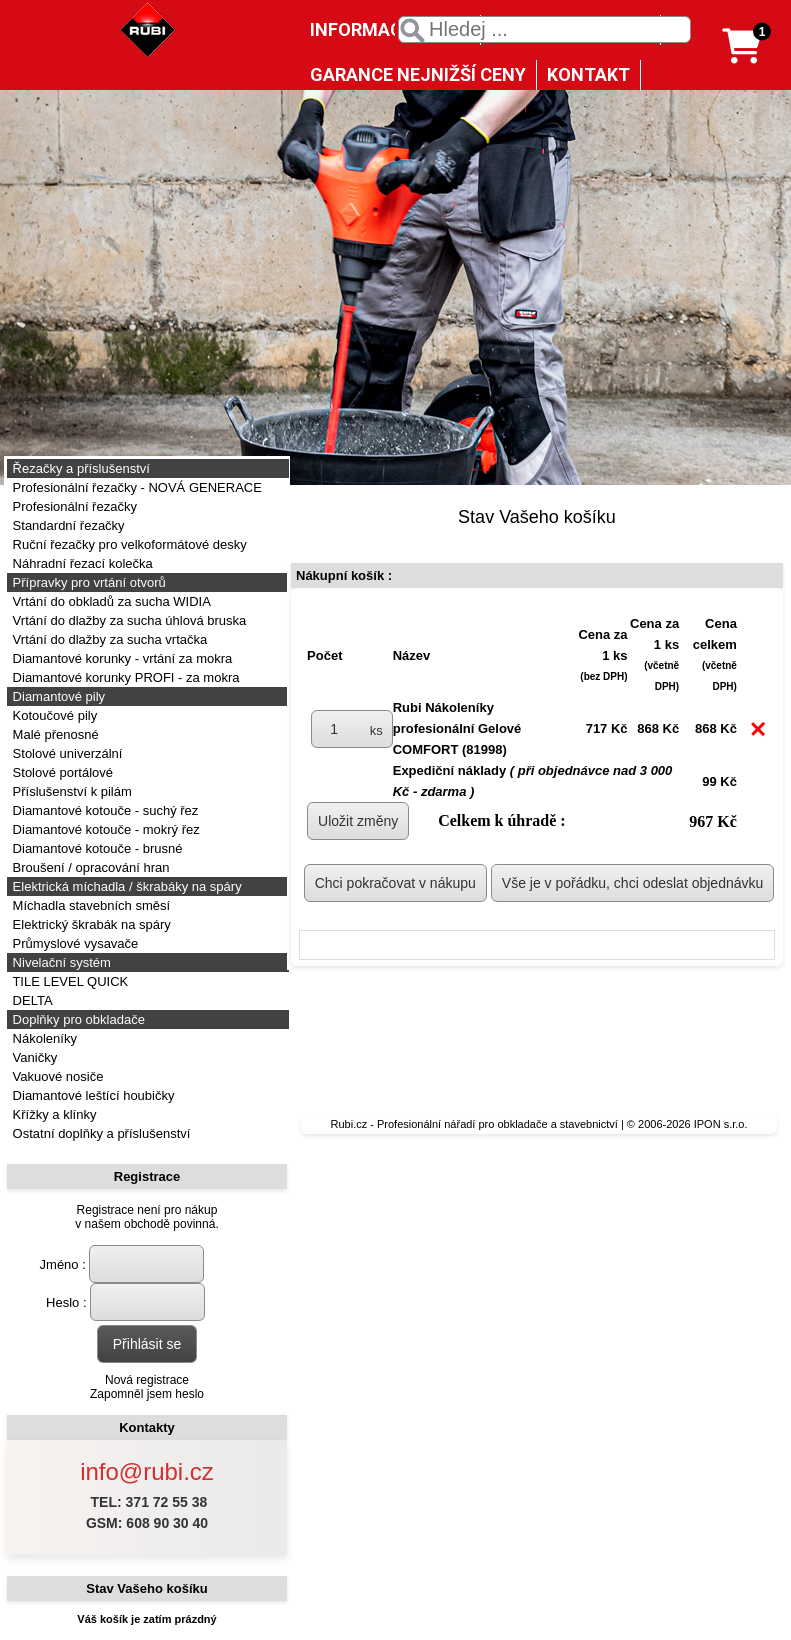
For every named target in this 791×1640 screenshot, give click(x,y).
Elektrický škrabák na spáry (90, 924)
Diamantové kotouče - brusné (95, 848)
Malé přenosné (54, 734)
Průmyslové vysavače (73, 943)
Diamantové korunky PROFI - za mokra (124, 677)
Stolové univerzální (65, 753)
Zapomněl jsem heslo (147, 1394)
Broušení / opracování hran (89, 867)
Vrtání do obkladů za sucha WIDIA (110, 601)
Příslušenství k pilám (70, 791)
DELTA (31, 1000)
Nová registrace (147, 1380)
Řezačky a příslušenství (79, 468)
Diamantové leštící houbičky (91, 1095)
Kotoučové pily (53, 715)
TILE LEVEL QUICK (68, 981)
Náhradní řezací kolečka (81, 563)
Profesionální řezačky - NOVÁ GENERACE (135, 487)
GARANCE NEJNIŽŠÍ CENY (418, 74)
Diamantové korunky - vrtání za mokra (120, 658)
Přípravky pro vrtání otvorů (87, 582)
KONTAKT (588, 74)
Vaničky (33, 1057)
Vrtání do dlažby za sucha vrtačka (108, 639)
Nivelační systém (60, 962)
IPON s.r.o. (721, 1124)
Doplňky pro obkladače (77, 1019)
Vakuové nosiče (56, 1076)
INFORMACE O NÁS (390, 29)
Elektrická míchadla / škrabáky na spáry (125, 886)
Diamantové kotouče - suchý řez (103, 810)
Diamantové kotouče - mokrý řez (104, 829)
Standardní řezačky (67, 525)
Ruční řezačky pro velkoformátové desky (128, 544)
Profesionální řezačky (73, 506)
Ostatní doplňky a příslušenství (99, 1133)
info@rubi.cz (147, 1471)
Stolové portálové (61, 772)
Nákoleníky (43, 1038)
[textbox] (544, 29)
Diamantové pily (57, 696)
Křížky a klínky (52, 1114)
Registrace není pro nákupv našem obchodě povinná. (146, 1217)
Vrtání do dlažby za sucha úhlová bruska (127, 620)
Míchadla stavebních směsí (89, 905)
